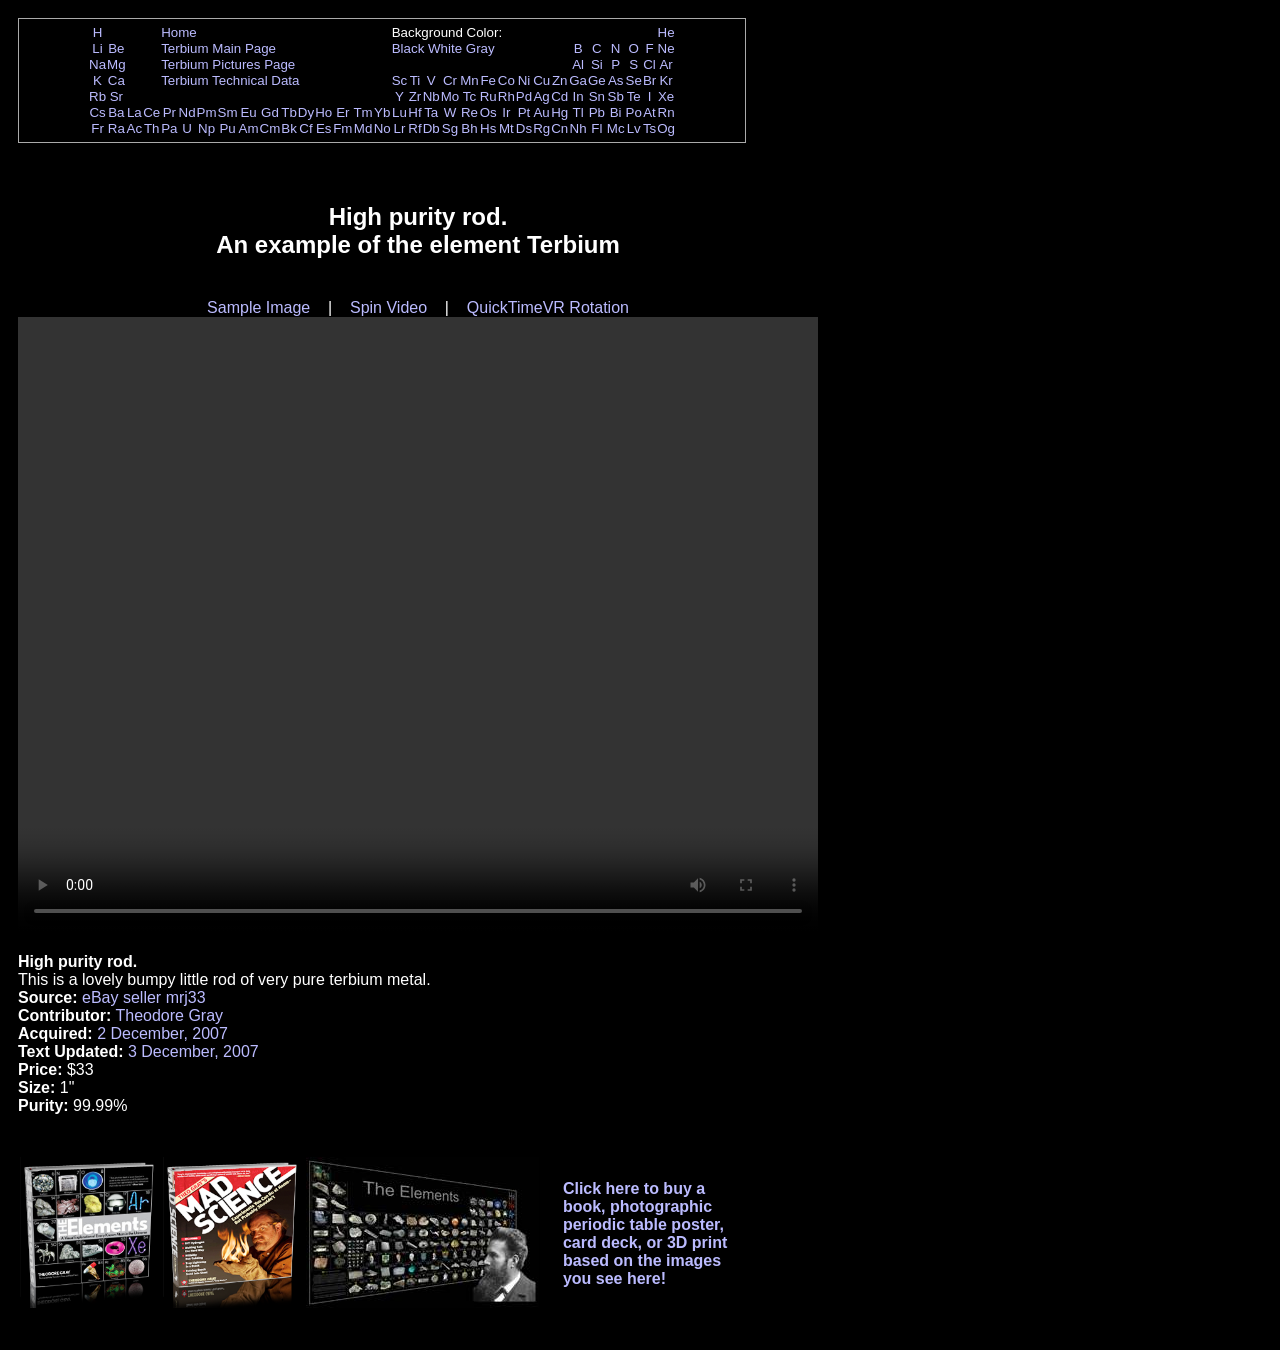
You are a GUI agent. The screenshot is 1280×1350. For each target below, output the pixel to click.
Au (541, 112)
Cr (450, 80)
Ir (506, 112)
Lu (399, 112)
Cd (559, 96)
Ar (665, 64)
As (616, 80)
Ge (597, 80)
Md (363, 128)
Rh (506, 96)
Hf (414, 112)
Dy (306, 112)
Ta (431, 112)
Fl (596, 128)
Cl (649, 64)
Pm (207, 112)
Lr (400, 128)
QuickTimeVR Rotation (548, 307)
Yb (382, 112)
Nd (187, 112)
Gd (270, 112)
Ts (649, 128)
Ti (415, 80)
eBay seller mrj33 (144, 997)
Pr (169, 112)
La (134, 112)
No (382, 128)
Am (249, 128)
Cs (97, 112)
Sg (450, 128)
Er (342, 112)
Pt (524, 112)
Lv (634, 128)
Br (649, 80)
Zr (415, 96)
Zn (560, 80)
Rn (666, 112)
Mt (506, 128)
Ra (116, 128)
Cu (541, 80)
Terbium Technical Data (230, 80)
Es (324, 128)
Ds (524, 128)
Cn (559, 128)
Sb (616, 96)
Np (206, 128)
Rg (541, 128)
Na (97, 64)
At (649, 112)
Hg (559, 112)
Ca (116, 80)
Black (408, 48)
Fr (97, 128)
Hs (488, 128)
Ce (151, 112)
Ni (524, 80)
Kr (665, 80)
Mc (616, 128)
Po (634, 112)
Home (179, 32)
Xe (666, 96)
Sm (228, 112)
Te (634, 96)
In (578, 96)
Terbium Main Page (218, 48)
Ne (666, 48)
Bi (616, 112)
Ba (116, 112)
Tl (578, 112)
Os (488, 112)
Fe (488, 80)
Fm (342, 128)
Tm (362, 112)
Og (666, 128)
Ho (323, 112)
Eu (248, 112)
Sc (400, 80)
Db (431, 128)
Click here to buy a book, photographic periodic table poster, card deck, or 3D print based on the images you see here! (645, 1233)
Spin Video (388, 307)
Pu (227, 128)
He (666, 32)
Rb (97, 96)
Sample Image (258, 307)
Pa (169, 128)
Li (97, 48)
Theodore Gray (169, 1015)
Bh (469, 128)
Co (506, 80)
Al (578, 64)
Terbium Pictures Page (228, 64)
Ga (578, 80)
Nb (431, 96)
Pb (597, 112)
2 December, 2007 (162, 1033)
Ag (541, 96)
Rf (414, 128)
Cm (270, 128)
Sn (597, 96)
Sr (116, 96)
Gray (480, 48)
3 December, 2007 (193, 1051)
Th (152, 128)
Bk (289, 128)
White (445, 48)
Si (597, 64)
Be (116, 48)
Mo (450, 96)
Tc (469, 96)
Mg (116, 64)
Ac (135, 128)
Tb (289, 112)
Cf (305, 128)
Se (634, 80)
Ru (488, 96)
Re (469, 112)
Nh (578, 128)
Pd (524, 96)
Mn (469, 80)
